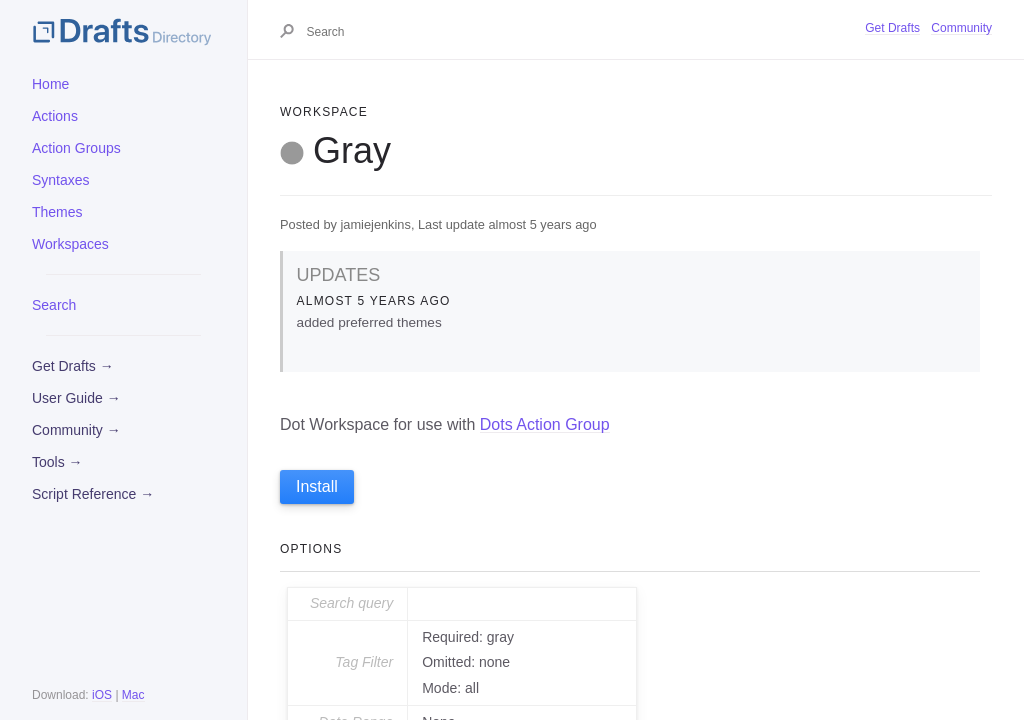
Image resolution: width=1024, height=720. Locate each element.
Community (961, 28)
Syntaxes (61, 180)
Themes (57, 212)
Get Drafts (892, 28)
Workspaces (70, 244)
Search (54, 305)
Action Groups (76, 148)
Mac (133, 695)
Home (50, 84)
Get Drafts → (73, 366)
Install (317, 486)
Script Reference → (93, 494)
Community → (76, 430)
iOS (102, 695)
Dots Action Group (545, 424)
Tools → (57, 462)
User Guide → (76, 398)
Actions (55, 116)
